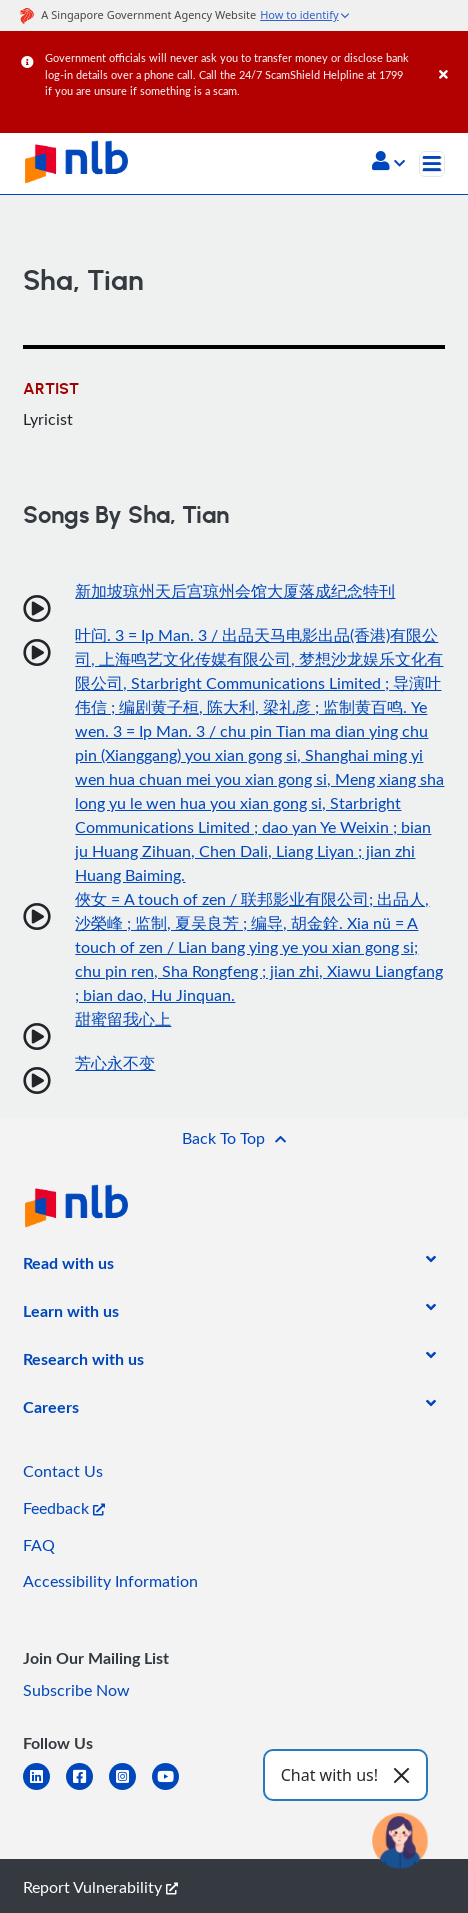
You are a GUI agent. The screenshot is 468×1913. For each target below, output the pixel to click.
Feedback (64, 1508)
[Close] (450, 54)
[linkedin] (44, 1788)
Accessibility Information (110, 1581)
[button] (388, 163)
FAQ (39, 1545)
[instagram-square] (130, 1788)
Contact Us (63, 1471)
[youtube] (173, 1788)
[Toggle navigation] (432, 164)
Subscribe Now (76, 1690)
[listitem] (68, 1267)
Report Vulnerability (100, 1887)
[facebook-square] (87, 1788)
